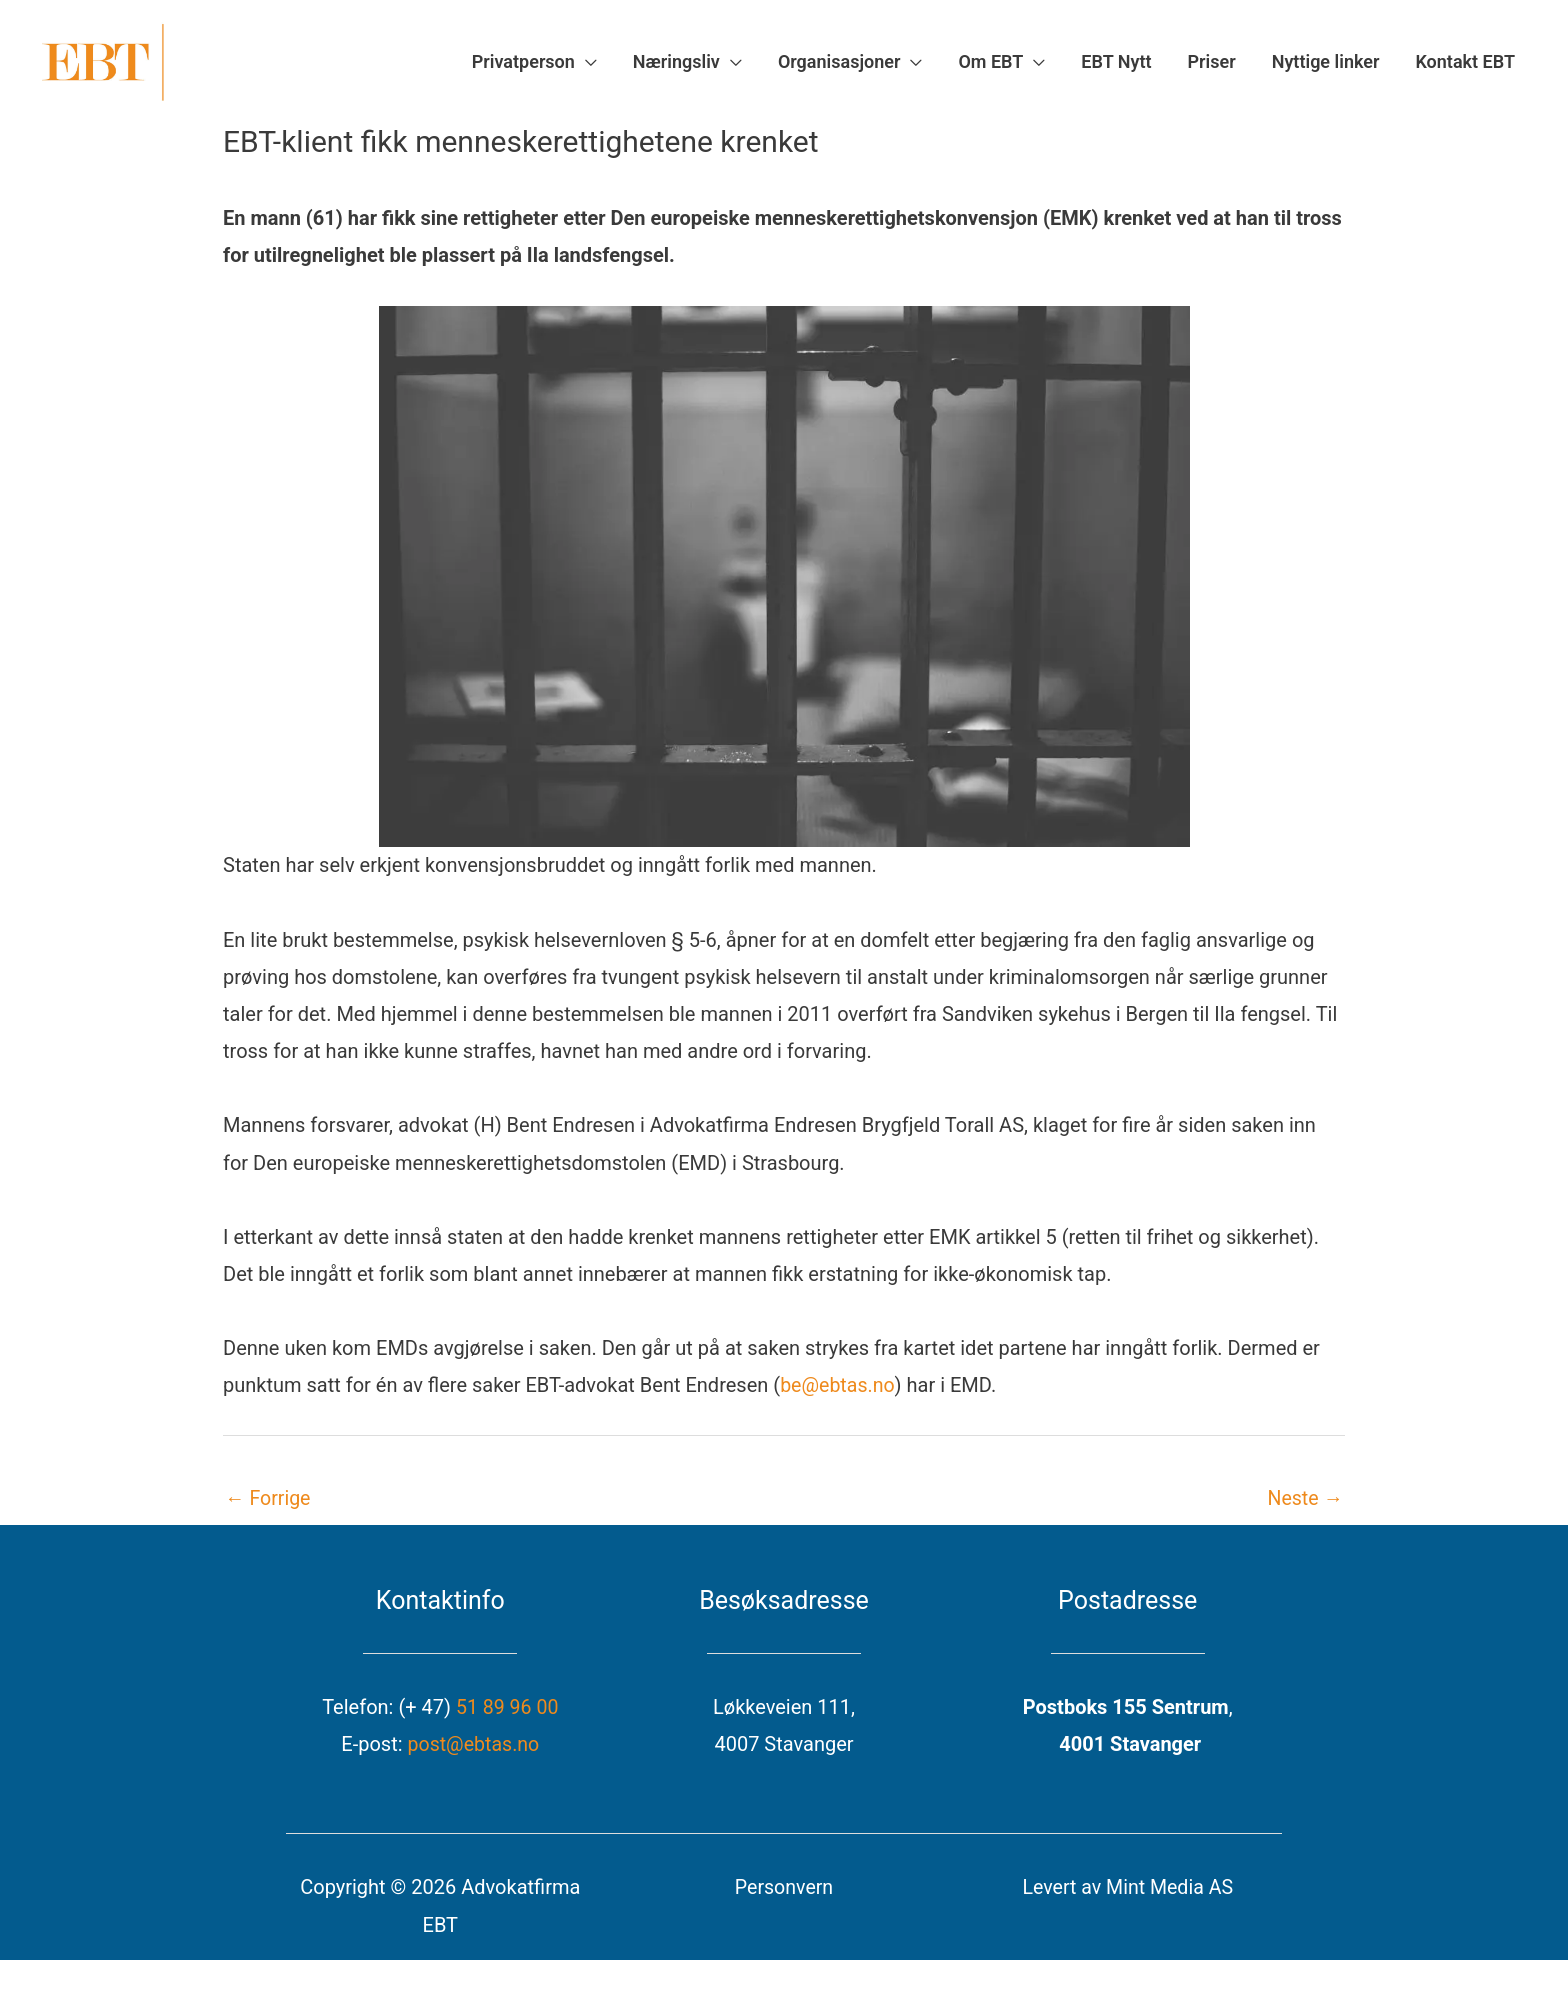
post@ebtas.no (473, 1755)
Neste (1304, 1509)
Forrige (268, 1509)
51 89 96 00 (507, 1718)
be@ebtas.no (838, 1396)
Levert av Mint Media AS (1127, 1898)
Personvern (784, 1898)
